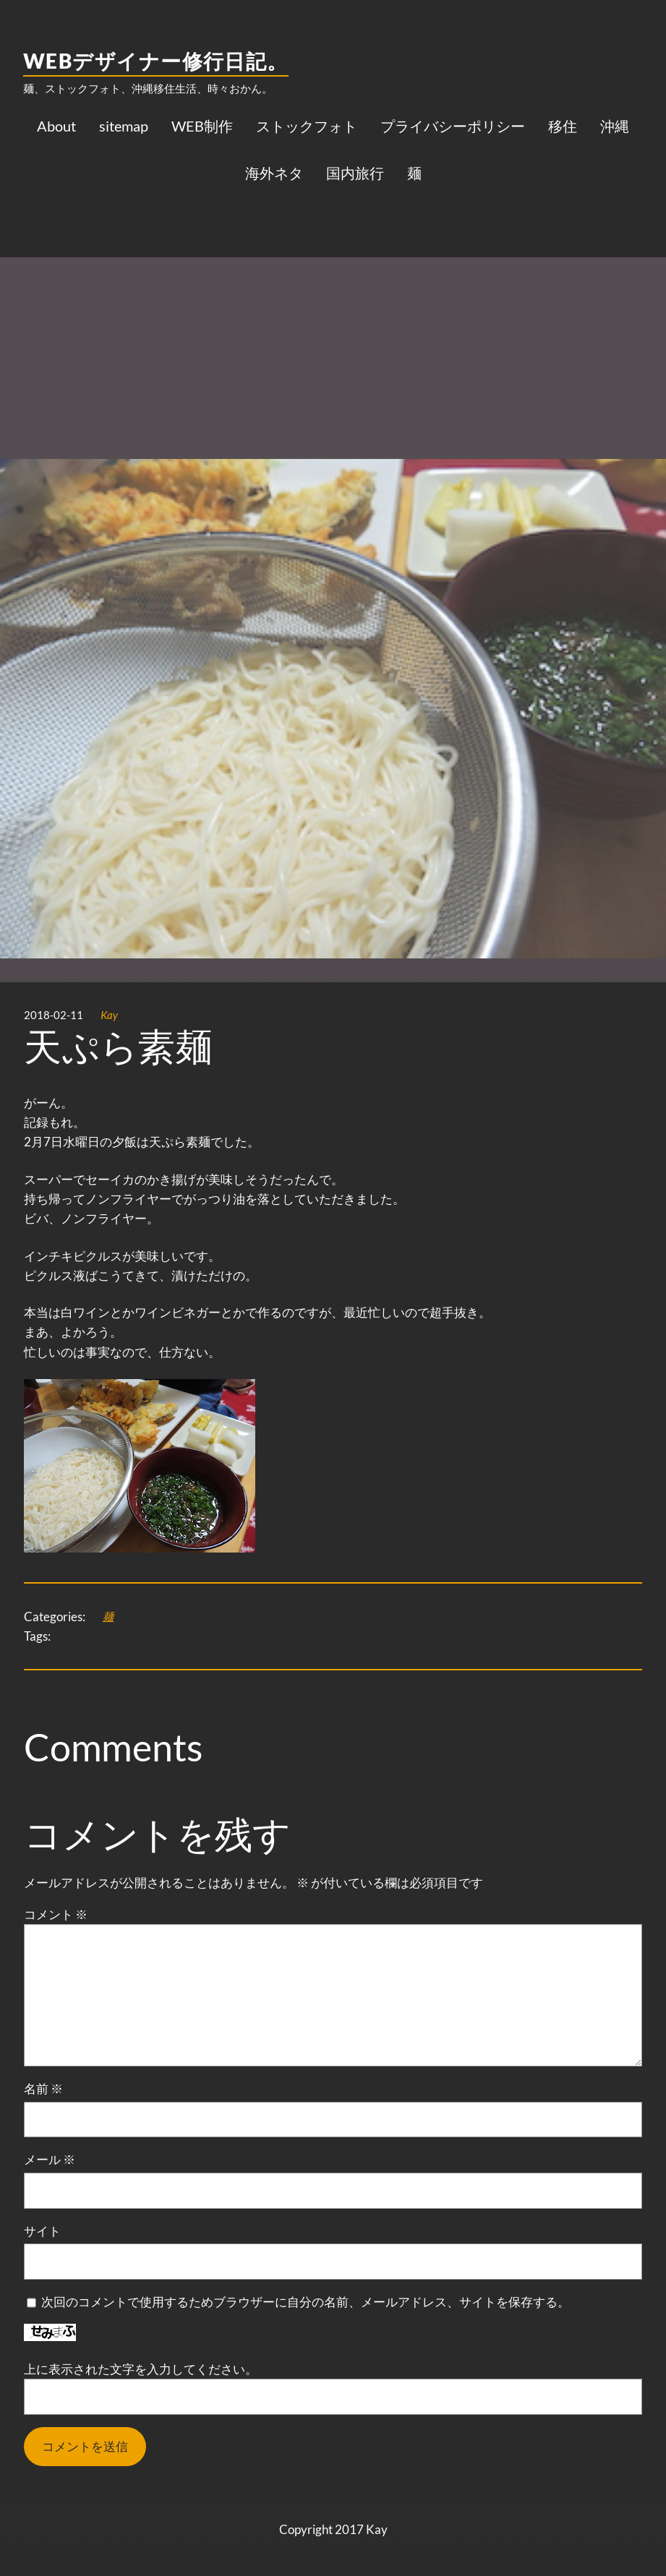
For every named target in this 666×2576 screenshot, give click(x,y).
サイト (42, 2230)
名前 (43, 2088)
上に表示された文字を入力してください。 (140, 2369)
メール (49, 2159)
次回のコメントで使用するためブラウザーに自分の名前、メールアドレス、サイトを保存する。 (305, 2301)
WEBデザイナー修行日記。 (156, 60)
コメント (55, 1914)
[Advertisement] (333, 310)
